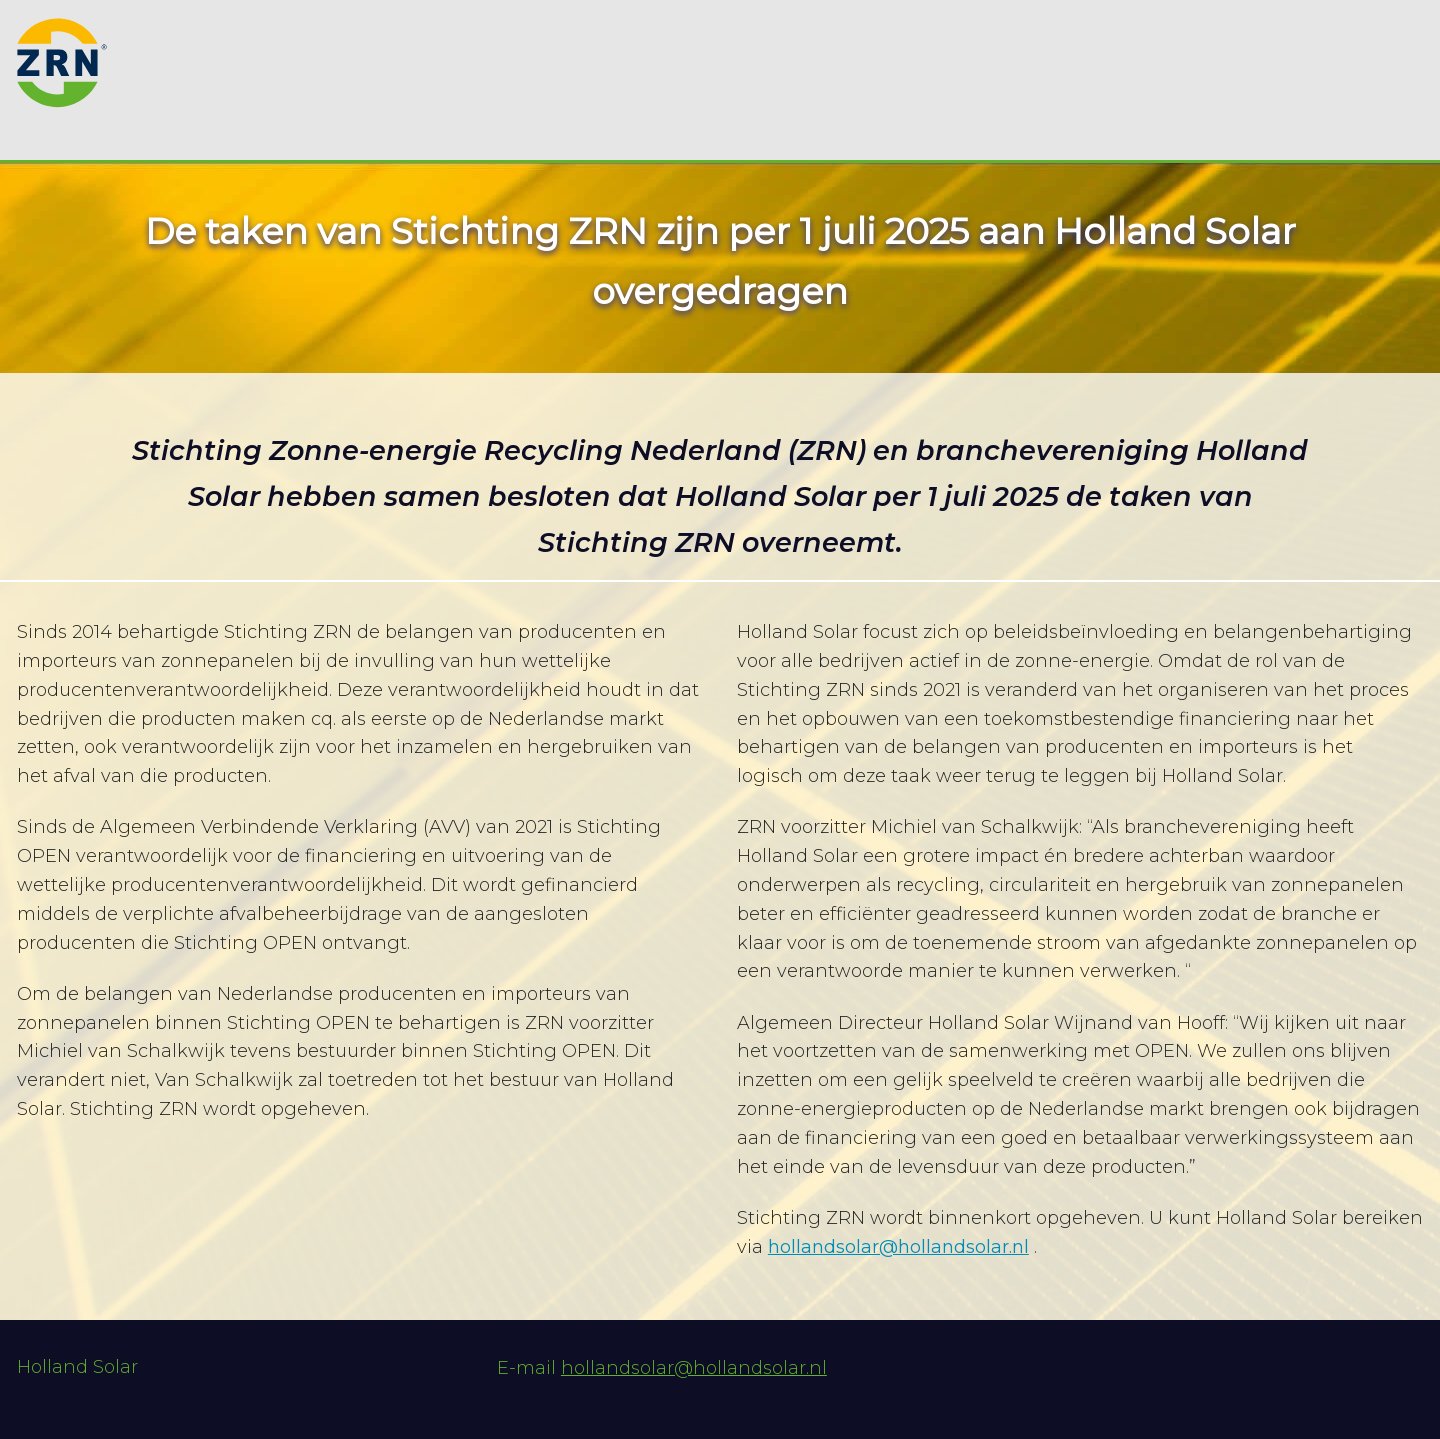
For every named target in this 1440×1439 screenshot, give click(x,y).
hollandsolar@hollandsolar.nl (898, 1247)
